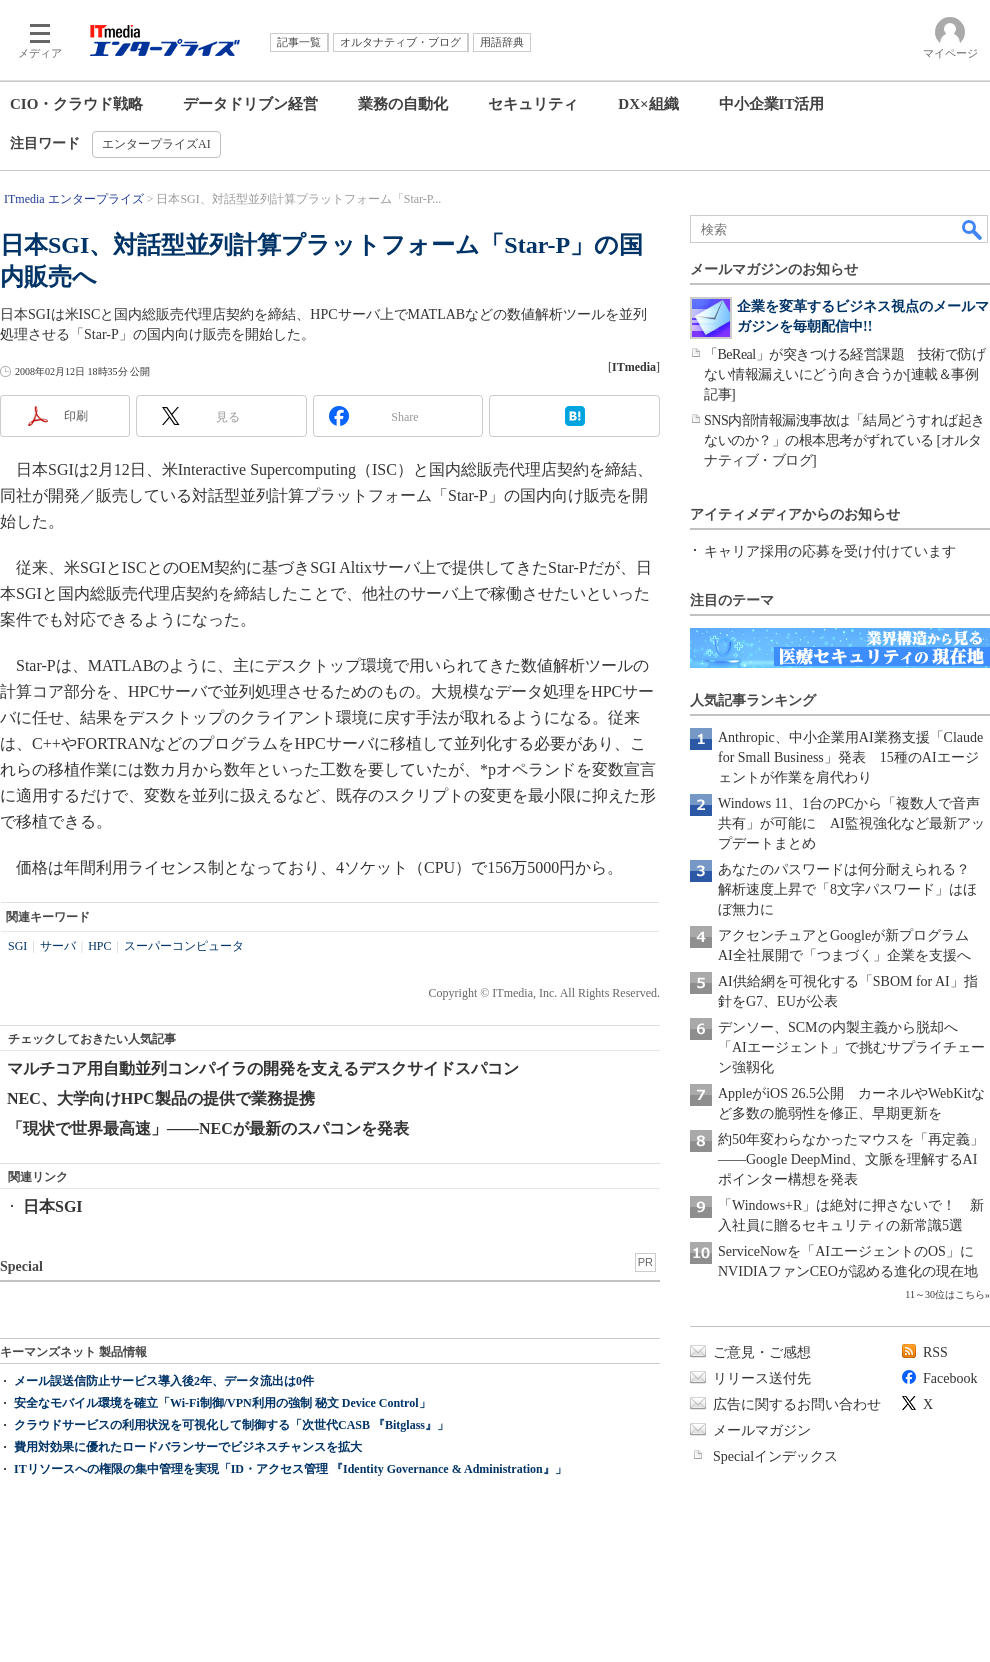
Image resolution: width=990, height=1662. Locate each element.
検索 (973, 229)
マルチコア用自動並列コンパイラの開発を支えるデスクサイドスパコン (263, 1068)
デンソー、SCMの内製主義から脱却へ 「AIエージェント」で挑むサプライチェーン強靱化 (851, 1047)
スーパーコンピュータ (184, 946)
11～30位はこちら (945, 1294)
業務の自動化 (403, 104)
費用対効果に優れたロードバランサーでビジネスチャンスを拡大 (188, 1447)
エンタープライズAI (156, 144)
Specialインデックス (775, 1456)
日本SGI (53, 1206)
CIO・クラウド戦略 (76, 104)
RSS (935, 1352)
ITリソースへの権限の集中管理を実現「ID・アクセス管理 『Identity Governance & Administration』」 (290, 1469)
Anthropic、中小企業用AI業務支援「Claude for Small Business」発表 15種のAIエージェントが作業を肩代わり (850, 757)
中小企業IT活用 (772, 104)
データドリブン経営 (250, 104)
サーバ (58, 946)
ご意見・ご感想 (762, 1352)
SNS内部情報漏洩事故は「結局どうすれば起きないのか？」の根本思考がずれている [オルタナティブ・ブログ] (844, 440)
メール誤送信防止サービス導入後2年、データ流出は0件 (164, 1381)
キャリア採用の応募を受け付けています (830, 551)
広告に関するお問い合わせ (797, 1404)
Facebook (950, 1378)
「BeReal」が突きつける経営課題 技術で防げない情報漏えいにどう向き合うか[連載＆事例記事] (844, 374)
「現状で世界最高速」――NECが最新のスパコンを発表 (208, 1128)
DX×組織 (648, 104)
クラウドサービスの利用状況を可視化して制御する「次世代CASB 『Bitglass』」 (231, 1425)
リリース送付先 (762, 1378)
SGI (17, 946)
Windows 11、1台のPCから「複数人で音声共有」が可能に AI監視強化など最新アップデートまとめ (851, 823)
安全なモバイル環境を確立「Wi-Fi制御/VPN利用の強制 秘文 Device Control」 (222, 1403)
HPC (99, 946)
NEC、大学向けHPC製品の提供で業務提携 (161, 1098)
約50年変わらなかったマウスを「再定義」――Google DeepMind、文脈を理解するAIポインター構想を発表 (851, 1159)
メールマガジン (762, 1430)
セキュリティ (533, 104)
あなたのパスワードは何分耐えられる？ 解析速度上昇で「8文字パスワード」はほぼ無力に (851, 889)
